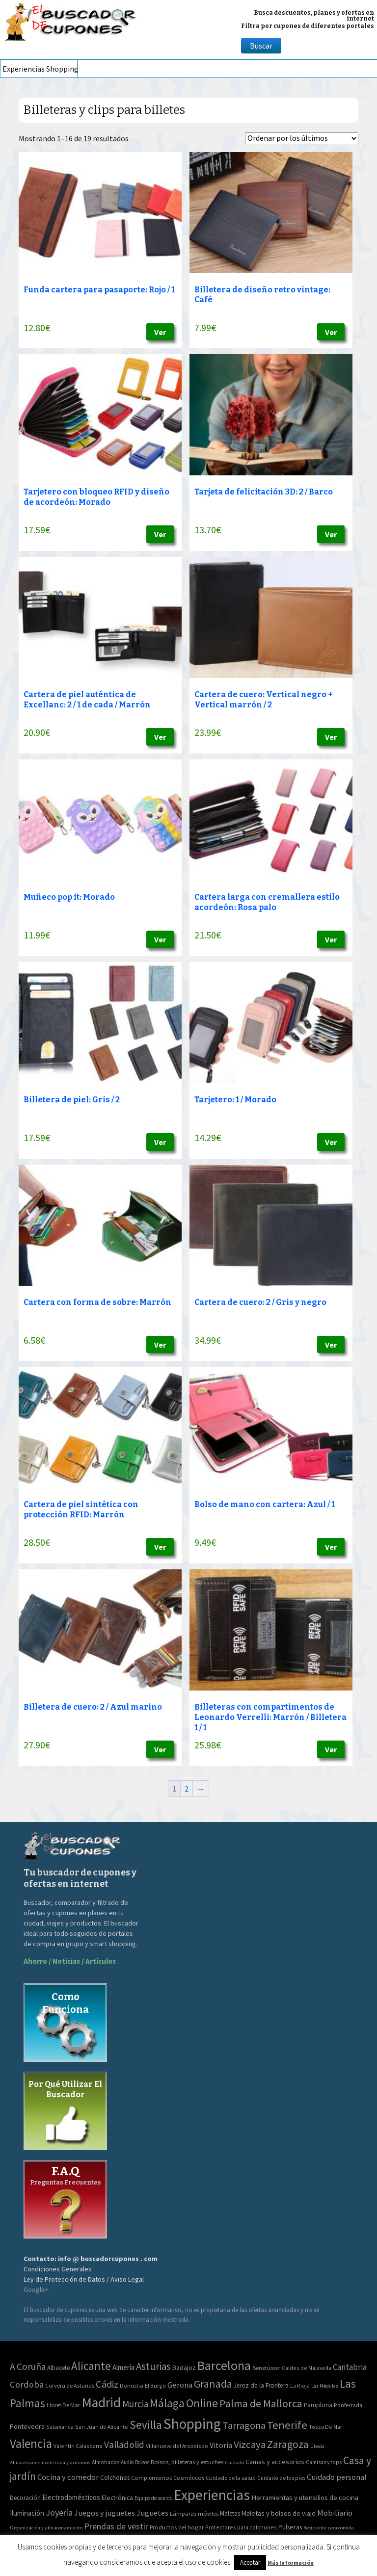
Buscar (261, 46)
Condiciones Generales (58, 2268)
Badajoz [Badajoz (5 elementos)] (184, 2368)
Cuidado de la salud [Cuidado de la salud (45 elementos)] (231, 2477)
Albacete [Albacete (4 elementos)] (58, 2368)
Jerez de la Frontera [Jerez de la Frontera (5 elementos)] (261, 2385)
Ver (160, 332)
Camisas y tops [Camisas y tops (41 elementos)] (324, 2462)
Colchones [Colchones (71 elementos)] (115, 2477)
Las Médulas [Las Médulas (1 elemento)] (324, 2386)
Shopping (61, 69)
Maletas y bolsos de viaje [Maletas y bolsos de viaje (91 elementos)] (279, 2513)
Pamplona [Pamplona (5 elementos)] (318, 2405)
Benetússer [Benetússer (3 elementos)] (266, 2367)
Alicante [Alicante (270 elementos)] (91, 2366)
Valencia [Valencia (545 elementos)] (31, 2443)
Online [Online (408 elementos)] (202, 2403)
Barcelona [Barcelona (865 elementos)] (224, 2365)
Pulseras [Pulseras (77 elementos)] (290, 2527)
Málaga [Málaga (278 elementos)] (167, 2403)
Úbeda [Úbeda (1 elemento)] (317, 2446)
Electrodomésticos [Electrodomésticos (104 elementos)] (71, 2497)
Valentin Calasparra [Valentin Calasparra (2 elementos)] (78, 2445)
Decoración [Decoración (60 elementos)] (25, 2498)
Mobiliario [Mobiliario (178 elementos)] (334, 2513)
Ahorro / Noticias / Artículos (70, 1961)
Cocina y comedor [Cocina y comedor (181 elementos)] (68, 2477)
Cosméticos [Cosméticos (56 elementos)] (188, 2477)
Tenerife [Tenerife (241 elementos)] (287, 2425)
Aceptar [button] (250, 2562)
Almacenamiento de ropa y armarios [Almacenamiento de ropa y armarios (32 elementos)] (50, 2462)
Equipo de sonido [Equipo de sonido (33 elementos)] (153, 2498)
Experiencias (22, 69)
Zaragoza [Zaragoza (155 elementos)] (288, 2444)
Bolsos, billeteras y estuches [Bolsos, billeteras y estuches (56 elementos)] (187, 2462)
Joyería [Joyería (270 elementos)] (59, 2512)
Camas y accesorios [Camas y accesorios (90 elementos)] (274, 2461)
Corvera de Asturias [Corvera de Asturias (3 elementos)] (69, 2385)
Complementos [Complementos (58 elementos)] (151, 2477)
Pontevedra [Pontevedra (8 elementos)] (27, 2426)
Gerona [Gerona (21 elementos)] (179, 2385)
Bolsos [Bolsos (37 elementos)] (142, 2462)
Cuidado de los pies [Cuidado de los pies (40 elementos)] (281, 2477)
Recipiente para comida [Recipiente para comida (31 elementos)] (328, 2527)
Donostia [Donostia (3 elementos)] (131, 2385)
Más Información (291, 2562)
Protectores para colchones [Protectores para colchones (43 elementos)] (241, 2527)
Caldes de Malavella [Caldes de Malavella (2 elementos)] (306, 2367)
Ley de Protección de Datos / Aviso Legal (84, 2279)
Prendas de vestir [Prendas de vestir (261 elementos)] (116, 2526)
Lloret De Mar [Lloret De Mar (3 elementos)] (63, 2405)
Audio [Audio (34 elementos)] (127, 2462)
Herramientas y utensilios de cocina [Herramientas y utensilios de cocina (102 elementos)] (304, 2497)
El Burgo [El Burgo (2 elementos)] (155, 2385)
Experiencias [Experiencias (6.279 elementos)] (212, 2495)
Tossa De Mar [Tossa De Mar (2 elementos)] (325, 2426)
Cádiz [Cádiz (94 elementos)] (107, 2384)
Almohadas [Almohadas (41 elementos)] (105, 2462)
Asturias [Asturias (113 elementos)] (153, 2366)
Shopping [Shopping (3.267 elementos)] (192, 2424)
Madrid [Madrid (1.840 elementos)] (101, 2402)
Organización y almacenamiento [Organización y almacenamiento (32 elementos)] (46, 2527)
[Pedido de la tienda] (301, 138)
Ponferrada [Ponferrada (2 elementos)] (348, 2405)
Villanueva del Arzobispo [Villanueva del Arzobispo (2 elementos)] (177, 2445)
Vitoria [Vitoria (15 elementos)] (221, 2445)
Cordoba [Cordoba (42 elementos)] (27, 2384)
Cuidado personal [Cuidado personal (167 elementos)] (337, 2477)
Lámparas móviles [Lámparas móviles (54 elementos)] (194, 2513)
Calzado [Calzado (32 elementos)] (234, 2462)
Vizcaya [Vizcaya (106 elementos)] (250, 2444)
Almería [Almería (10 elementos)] (123, 2367)
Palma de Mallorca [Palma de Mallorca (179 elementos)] (260, 2403)
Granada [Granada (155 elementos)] (213, 2384)
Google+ (36, 2289)
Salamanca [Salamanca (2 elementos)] (60, 2426)
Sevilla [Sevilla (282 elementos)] (146, 2425)
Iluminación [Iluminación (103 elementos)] (27, 2513)
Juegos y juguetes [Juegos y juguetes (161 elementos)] (104, 2513)
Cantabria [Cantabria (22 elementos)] (350, 2367)
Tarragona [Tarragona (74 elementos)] (244, 2425)
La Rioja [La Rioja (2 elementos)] (300, 2385)
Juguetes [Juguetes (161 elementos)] (152, 2513)
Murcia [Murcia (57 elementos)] (135, 2404)
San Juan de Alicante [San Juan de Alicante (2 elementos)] (101, 2426)
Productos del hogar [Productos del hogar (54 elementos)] (177, 2527)
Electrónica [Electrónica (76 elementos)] (117, 2497)
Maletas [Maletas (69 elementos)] (230, 2513)
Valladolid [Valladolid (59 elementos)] (124, 2444)
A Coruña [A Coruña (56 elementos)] (28, 2366)
